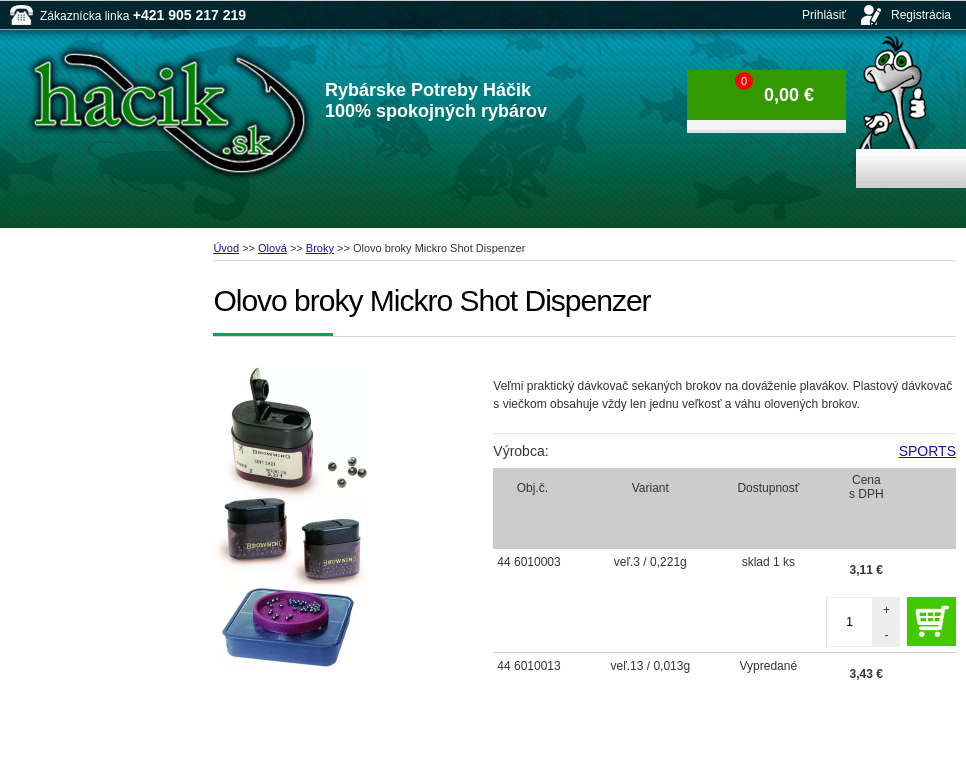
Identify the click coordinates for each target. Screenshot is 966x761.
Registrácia (921, 15)
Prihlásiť (824, 15)
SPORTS (927, 451)
